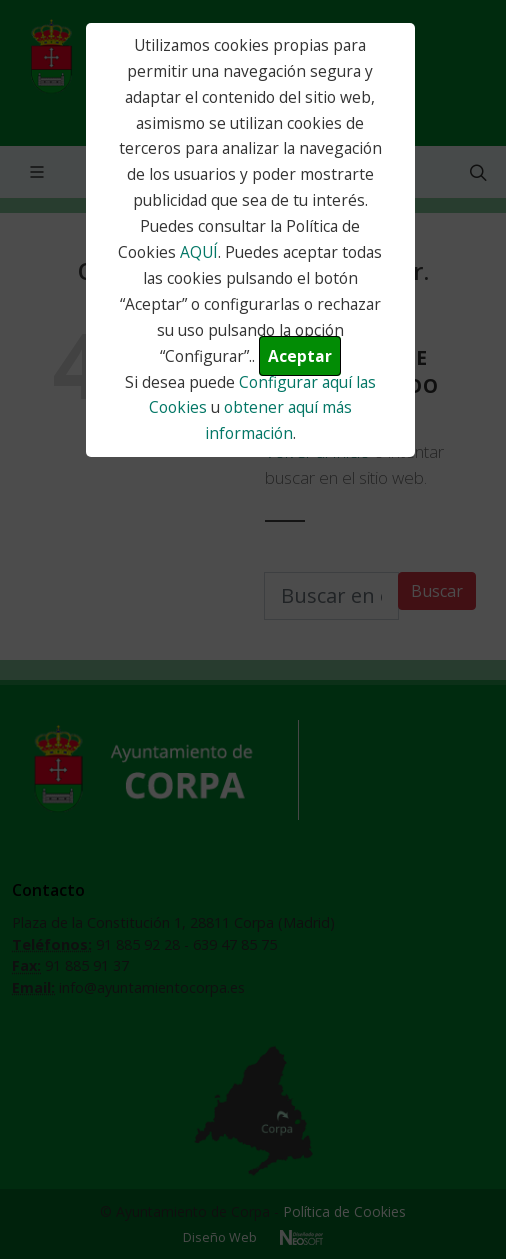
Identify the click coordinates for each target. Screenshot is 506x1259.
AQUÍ (199, 252)
